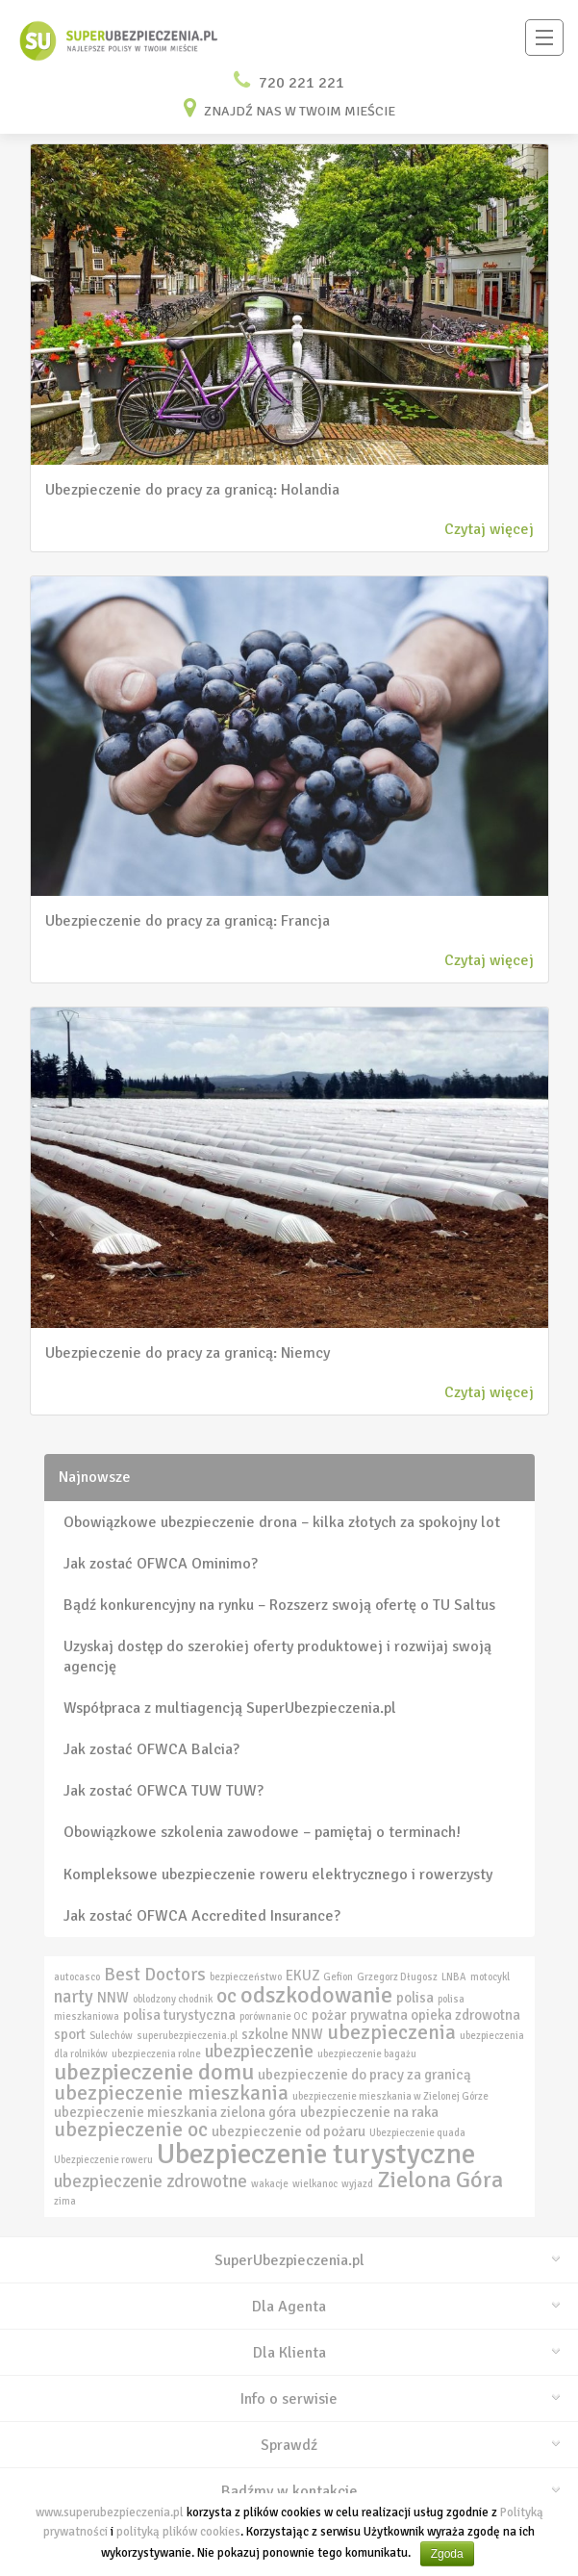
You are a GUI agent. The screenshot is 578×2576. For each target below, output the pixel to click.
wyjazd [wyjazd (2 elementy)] (357, 2184)
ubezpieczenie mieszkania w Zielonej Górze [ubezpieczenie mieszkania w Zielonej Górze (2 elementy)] (390, 2096)
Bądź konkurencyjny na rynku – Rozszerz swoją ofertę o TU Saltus (279, 1605)
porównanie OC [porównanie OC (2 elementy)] (273, 2016)
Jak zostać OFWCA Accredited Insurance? (201, 1916)
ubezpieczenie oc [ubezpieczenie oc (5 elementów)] (131, 2129)
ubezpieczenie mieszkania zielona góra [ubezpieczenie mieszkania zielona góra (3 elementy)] (175, 2112)
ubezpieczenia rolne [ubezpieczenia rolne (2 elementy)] (156, 2054)
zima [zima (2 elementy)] (65, 2201)
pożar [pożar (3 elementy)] (329, 2015)
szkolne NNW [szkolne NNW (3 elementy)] (282, 2034)
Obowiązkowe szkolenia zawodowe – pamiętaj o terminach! (262, 1832)
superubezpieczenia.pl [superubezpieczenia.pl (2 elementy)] (187, 2035)
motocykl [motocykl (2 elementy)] (490, 1977)
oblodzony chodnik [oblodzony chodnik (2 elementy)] (173, 1999)
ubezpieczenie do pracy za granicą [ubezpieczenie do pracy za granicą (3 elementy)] (364, 2074)
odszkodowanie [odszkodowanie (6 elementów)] (316, 1994)
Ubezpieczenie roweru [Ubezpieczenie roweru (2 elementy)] (103, 2160)
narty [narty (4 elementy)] (73, 1996)
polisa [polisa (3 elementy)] (415, 1997)
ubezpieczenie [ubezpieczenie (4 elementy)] (259, 2051)
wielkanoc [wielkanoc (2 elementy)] (315, 2184)
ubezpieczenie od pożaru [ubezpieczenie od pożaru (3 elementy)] (288, 2131)
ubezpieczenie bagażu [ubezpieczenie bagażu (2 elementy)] (366, 2054)
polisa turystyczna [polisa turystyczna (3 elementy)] (179, 2015)
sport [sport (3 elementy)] (70, 2034)
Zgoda (447, 2554)
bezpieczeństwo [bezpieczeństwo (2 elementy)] (246, 1977)
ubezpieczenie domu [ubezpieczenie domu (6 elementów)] (154, 2071)
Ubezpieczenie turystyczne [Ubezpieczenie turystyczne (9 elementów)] (316, 2154)
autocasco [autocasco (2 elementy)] (77, 1977)
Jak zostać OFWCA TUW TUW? (163, 1790)
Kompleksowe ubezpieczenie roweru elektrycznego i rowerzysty (277, 1874)
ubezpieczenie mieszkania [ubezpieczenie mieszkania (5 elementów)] (171, 2092)
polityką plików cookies (178, 2531)
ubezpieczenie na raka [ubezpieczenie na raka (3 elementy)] (369, 2112)
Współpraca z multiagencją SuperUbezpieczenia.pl (229, 1708)
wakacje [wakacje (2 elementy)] (270, 2184)
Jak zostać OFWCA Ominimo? (160, 1563)
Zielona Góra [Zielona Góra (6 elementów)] (440, 2179)
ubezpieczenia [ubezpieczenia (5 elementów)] (391, 2032)
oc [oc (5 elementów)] (226, 1995)
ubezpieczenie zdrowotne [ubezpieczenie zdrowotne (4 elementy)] (150, 2181)
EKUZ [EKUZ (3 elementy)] (302, 1975)
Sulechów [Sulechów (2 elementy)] (111, 2035)
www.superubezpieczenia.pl (110, 2512)
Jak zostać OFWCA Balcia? (151, 1749)
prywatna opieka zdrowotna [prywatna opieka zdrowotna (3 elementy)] (435, 2015)
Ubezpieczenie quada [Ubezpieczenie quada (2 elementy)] (417, 2133)
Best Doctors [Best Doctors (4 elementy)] (155, 1974)
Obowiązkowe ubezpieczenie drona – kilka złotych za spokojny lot (281, 1522)
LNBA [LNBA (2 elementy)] (453, 1977)
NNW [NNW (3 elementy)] (113, 1997)
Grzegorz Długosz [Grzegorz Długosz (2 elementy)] (397, 1977)
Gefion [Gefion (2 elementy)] (338, 1977)
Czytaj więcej (489, 529)
